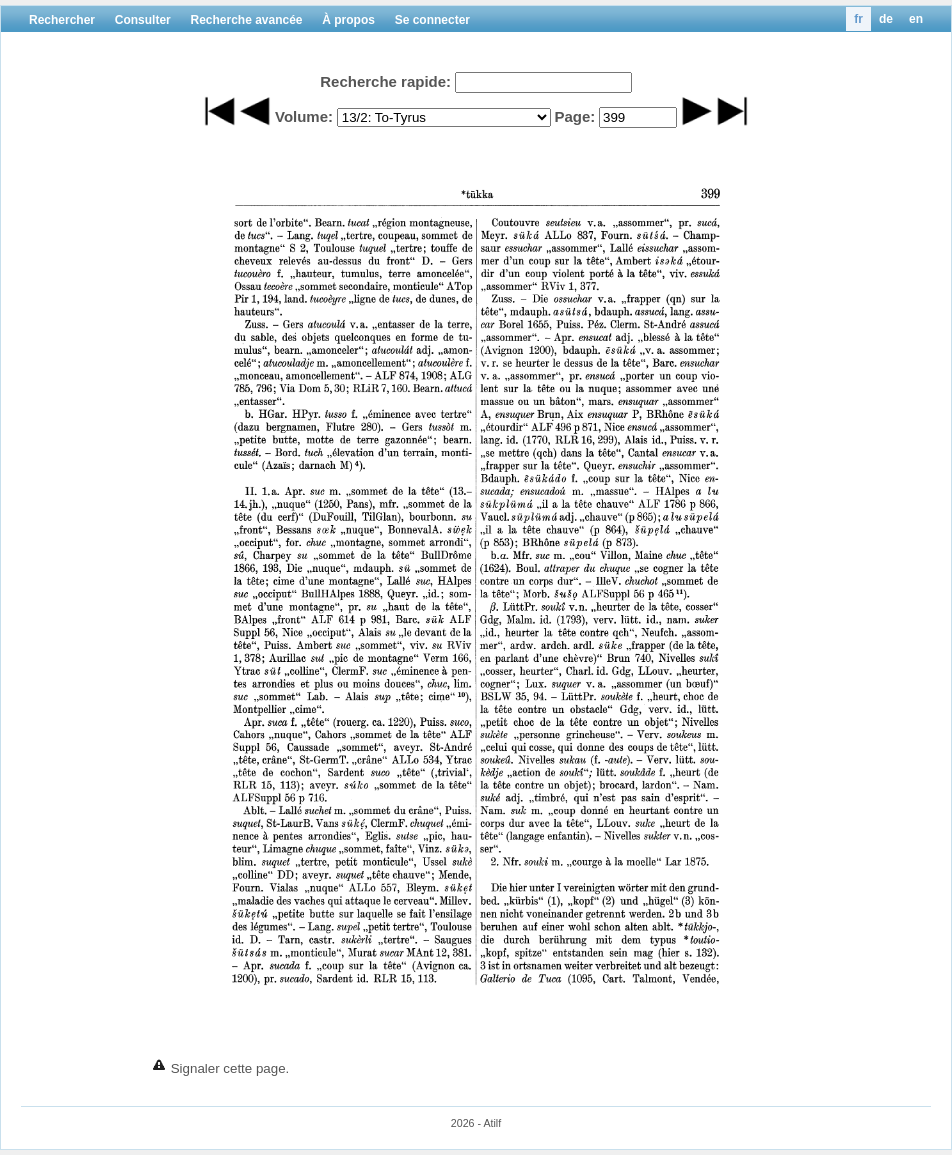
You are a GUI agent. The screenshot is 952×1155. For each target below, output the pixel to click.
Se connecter (432, 20)
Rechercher (62, 20)
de (886, 19)
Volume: (304, 116)
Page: (574, 116)
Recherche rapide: (385, 81)
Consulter (143, 20)
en (916, 19)
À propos (348, 20)
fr (858, 19)
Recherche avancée (246, 20)
